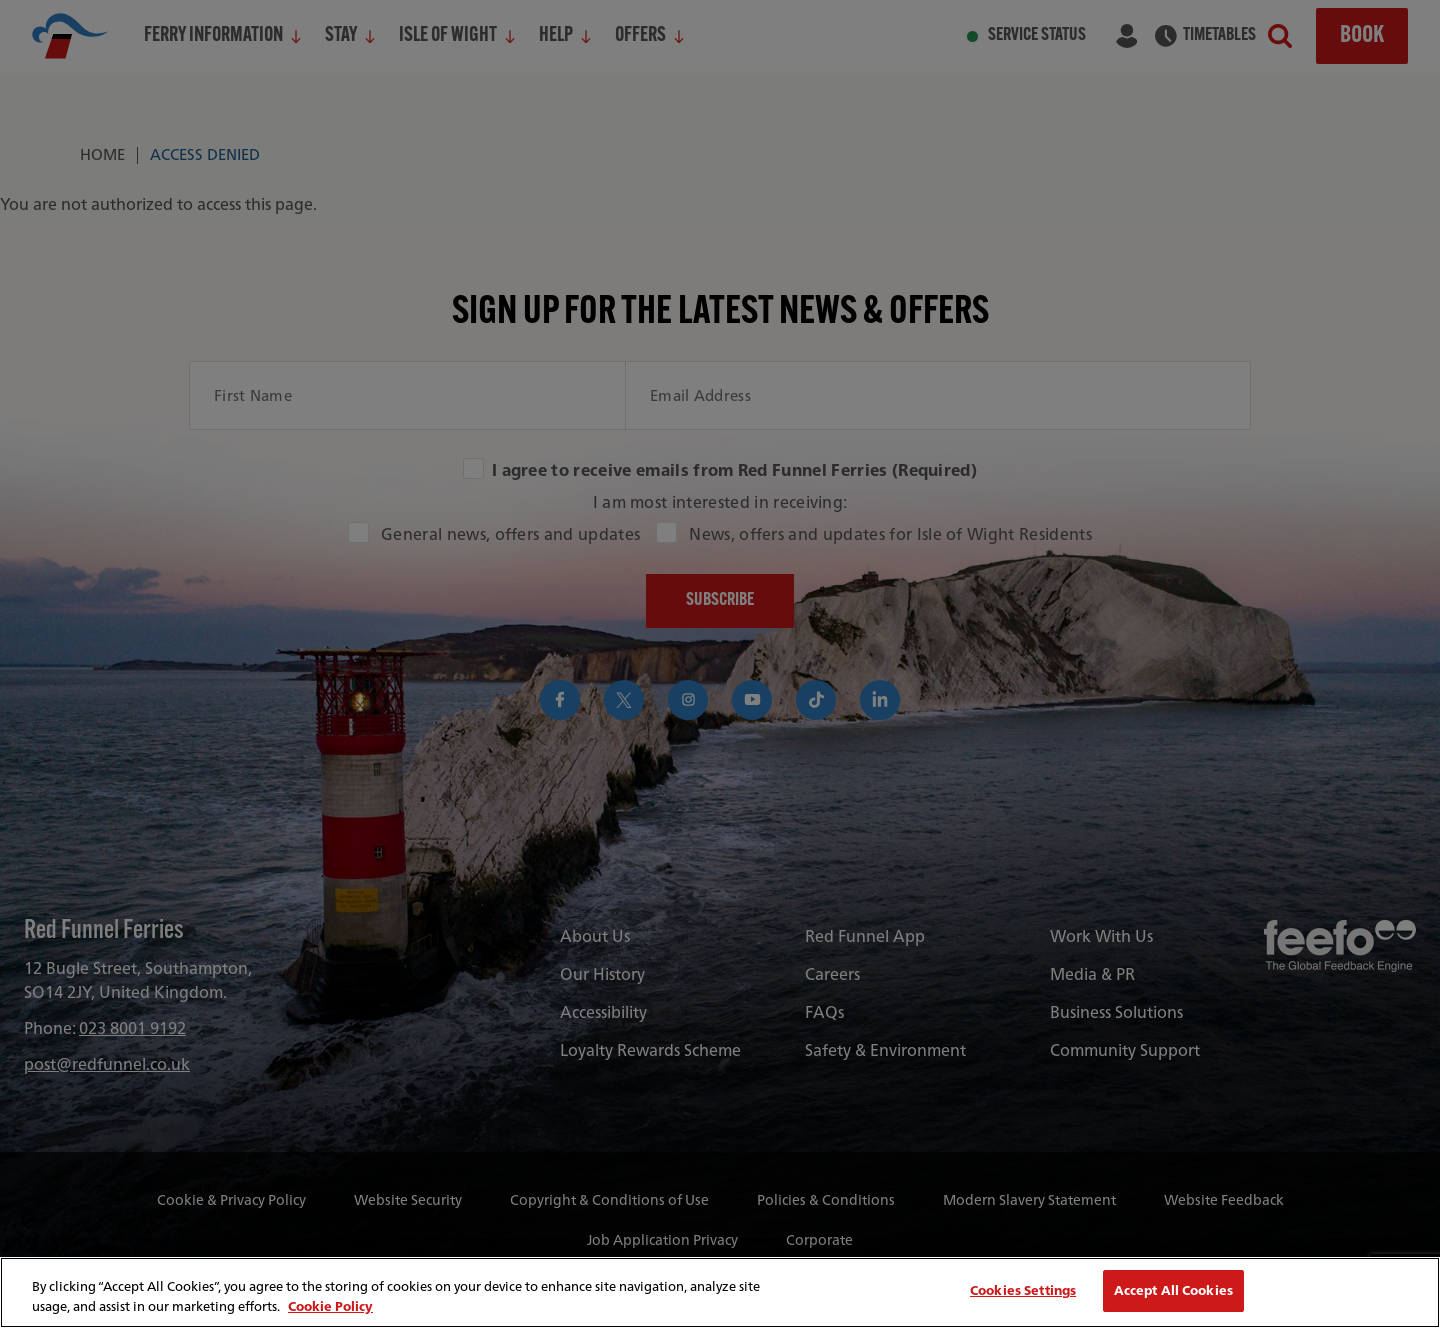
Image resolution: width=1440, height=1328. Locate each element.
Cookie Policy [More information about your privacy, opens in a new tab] (330, 1306)
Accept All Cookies (1173, 1290)
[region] (720, 1292)
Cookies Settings (1023, 1290)
